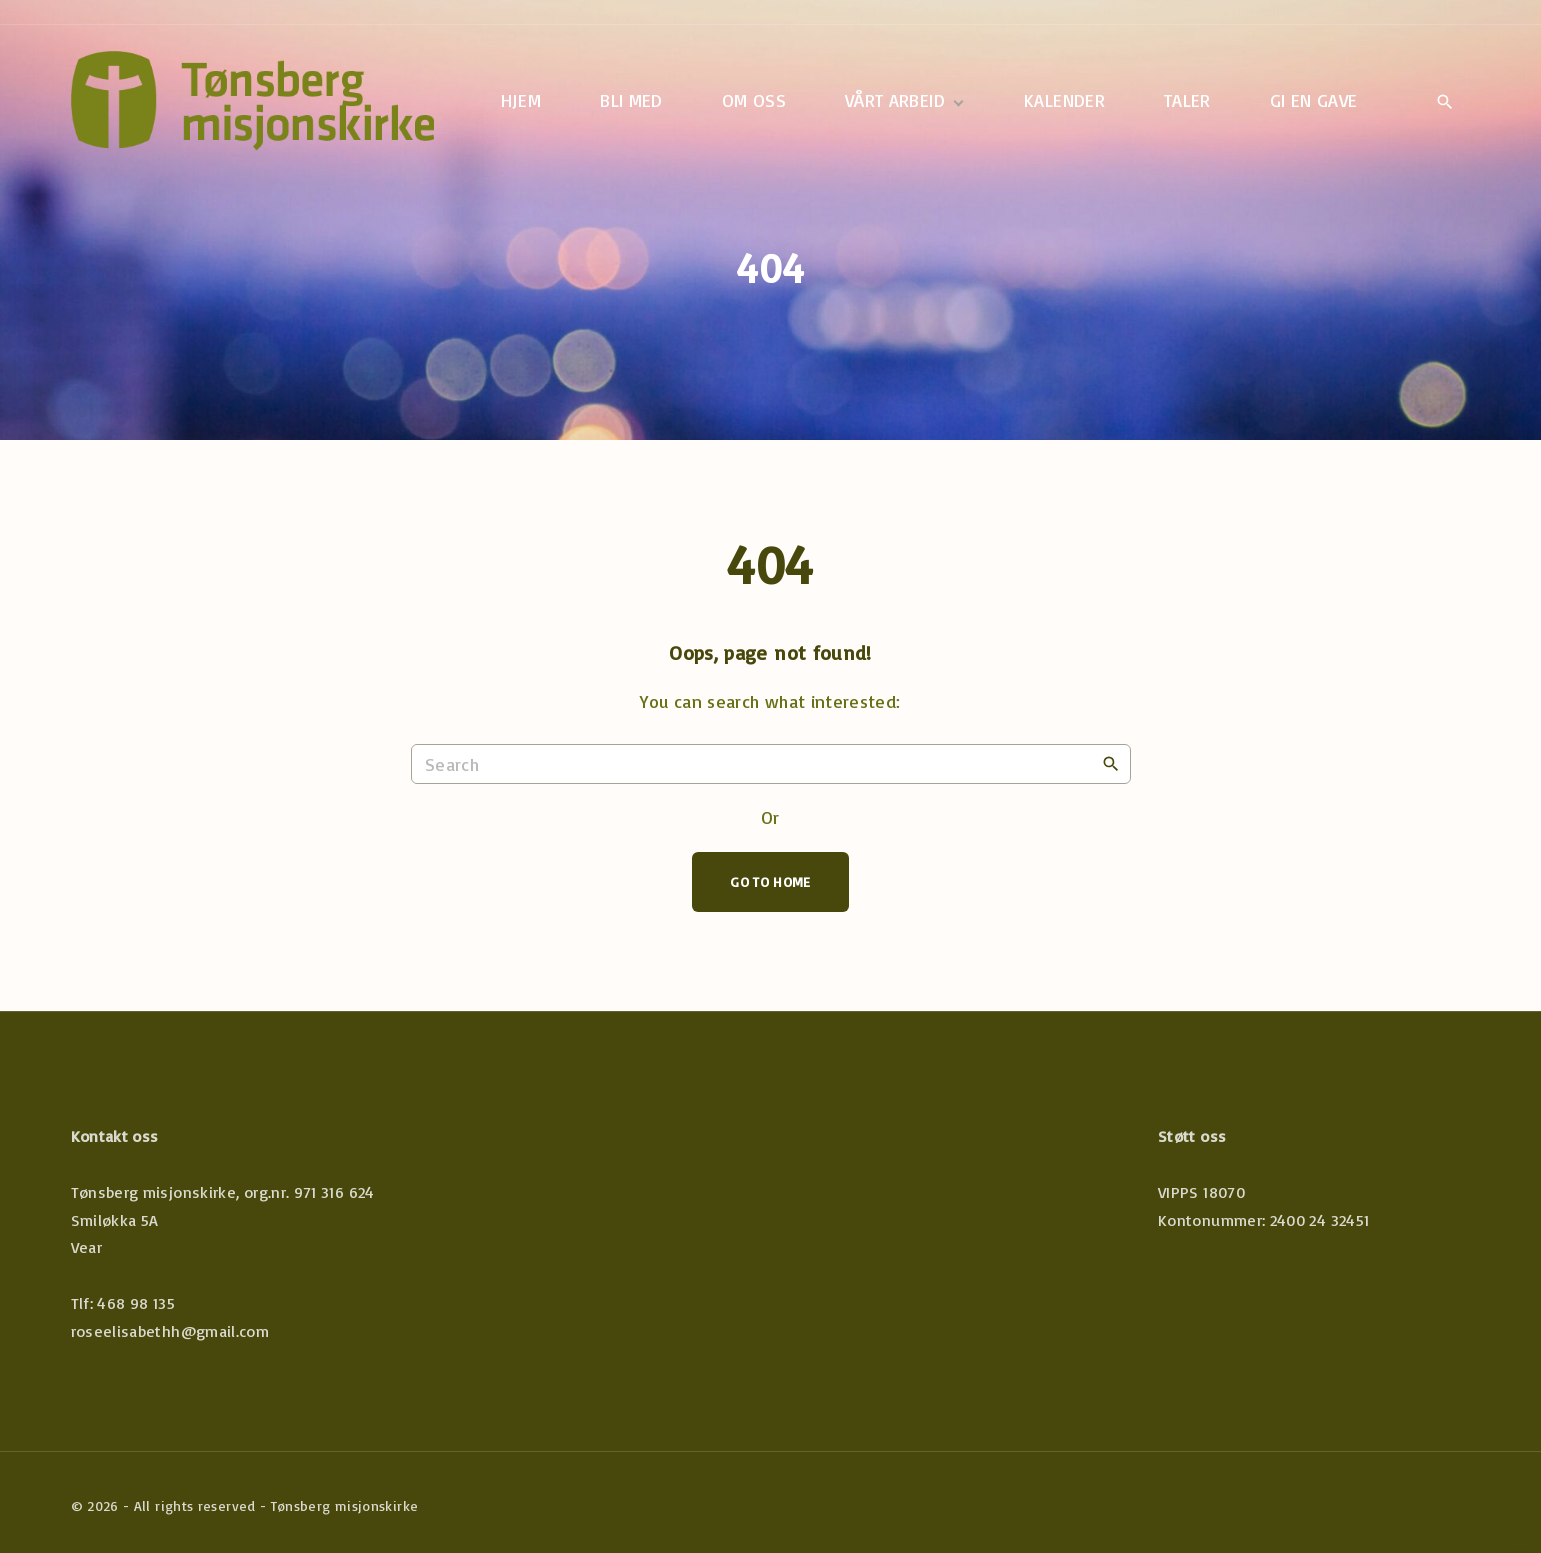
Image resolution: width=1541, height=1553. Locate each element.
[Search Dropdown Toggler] (1445, 102)
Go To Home (770, 881)
